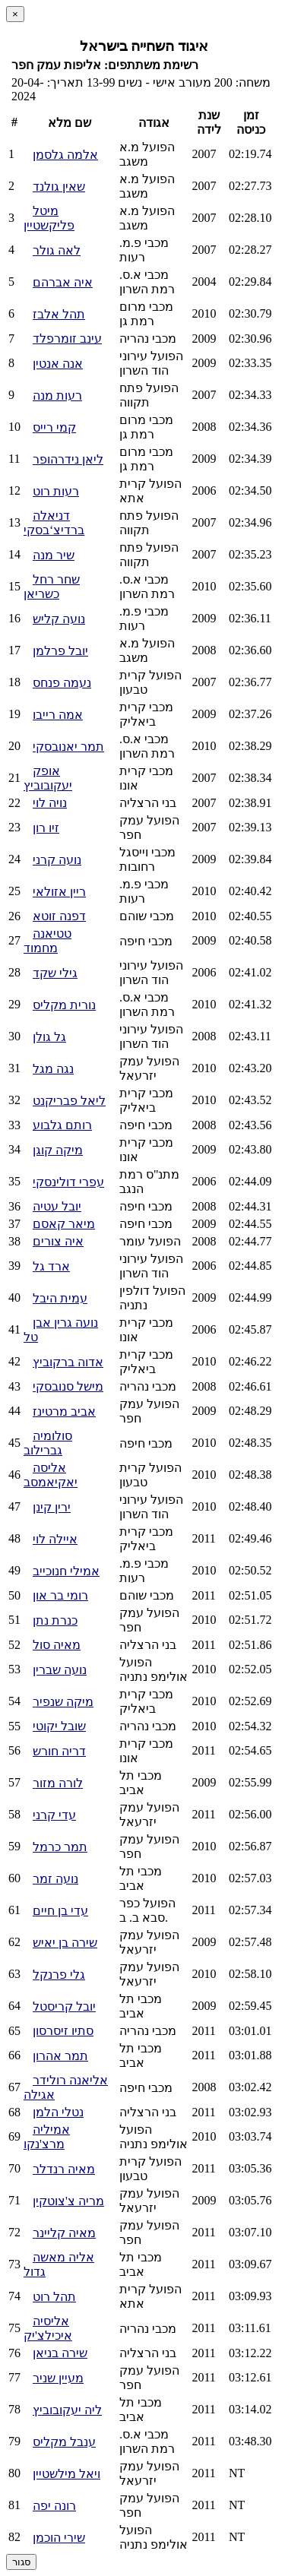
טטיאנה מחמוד (47, 940)
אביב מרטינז (64, 1411)
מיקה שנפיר (63, 1701)
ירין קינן (52, 1507)
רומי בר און (60, 1595)
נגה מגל (53, 1068)
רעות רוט (56, 491)
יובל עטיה (57, 1206)
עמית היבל (60, 1298)
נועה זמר (55, 1878)
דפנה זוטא (59, 916)
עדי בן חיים (60, 1910)
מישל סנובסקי (68, 1386)
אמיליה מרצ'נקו (47, 2136)
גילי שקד (55, 973)
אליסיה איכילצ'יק (48, 2328)
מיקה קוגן (58, 1150)
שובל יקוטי (59, 1726)
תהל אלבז (59, 314)
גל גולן (49, 1036)
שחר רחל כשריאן (52, 586)
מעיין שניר (58, 2378)
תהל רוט (54, 2296)
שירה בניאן (60, 2353)
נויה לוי (50, 802)
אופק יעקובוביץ (48, 778)
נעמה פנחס (62, 682)
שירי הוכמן (59, 2537)
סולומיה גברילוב (48, 1443)
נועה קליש (59, 618)
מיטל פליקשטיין (49, 218)
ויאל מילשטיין (66, 2473)
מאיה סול (57, 1644)
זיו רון (46, 827)
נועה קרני (57, 859)
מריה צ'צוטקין (68, 2201)
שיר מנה (53, 555)
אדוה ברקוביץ (68, 1362)
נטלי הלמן (58, 2112)
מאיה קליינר (64, 2232)
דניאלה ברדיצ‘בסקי (54, 522)
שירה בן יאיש (65, 1942)
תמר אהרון (60, 2055)
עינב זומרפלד (67, 338)
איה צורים (58, 1241)
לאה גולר (57, 250)
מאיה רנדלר (64, 2169)
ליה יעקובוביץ (67, 2410)
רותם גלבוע (62, 1125)
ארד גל (51, 1266)
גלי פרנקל (59, 1974)
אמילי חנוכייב (66, 1571)
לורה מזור (58, 1783)
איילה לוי (55, 1539)
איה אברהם (63, 282)
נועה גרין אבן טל (61, 1329)
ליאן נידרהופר (68, 459)
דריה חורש (59, 1751)
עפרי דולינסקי (68, 1182)
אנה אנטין (58, 363)
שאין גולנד (59, 186)
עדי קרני (54, 1815)
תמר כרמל (60, 1846)
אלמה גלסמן (65, 154)
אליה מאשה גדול (59, 2264)
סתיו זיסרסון (63, 2030)
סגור (21, 2562)
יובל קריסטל (64, 2006)
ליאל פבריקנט (69, 1100)
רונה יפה (54, 2505)
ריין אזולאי (59, 891)
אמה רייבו (58, 714)
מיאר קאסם (64, 1223)
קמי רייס (54, 427)
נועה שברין (60, 1669)
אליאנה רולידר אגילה (66, 2087)
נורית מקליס (64, 1004)
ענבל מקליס (64, 2441)
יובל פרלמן (60, 650)
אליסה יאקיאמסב (51, 1475)
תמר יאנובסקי (68, 746)
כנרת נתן (55, 1620)
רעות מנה (57, 395)
